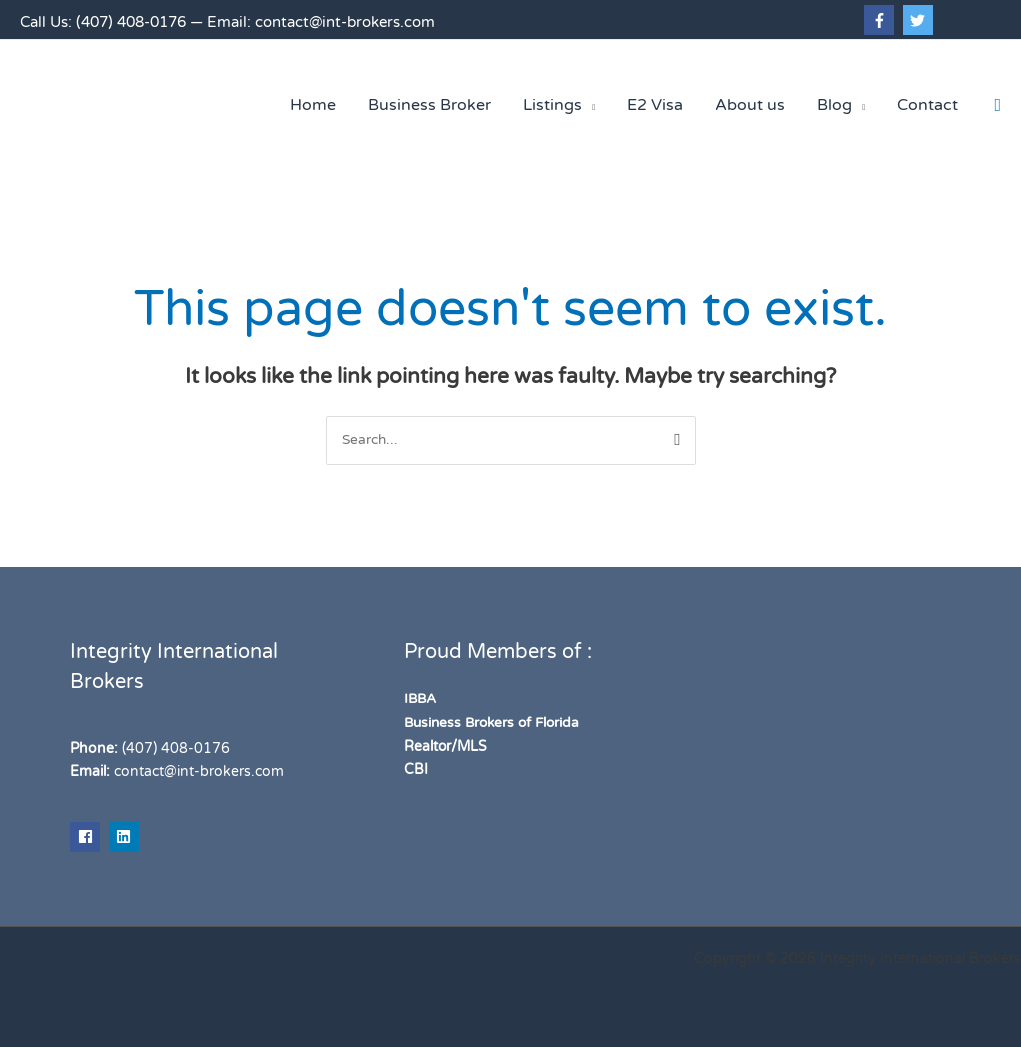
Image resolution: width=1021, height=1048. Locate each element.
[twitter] (920, 20)
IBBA (421, 699)
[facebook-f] (881, 20)
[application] (588, 105)
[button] (997, 105)
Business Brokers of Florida (496, 722)
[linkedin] (126, 837)
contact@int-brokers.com (345, 22)
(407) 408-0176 (131, 22)
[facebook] (87, 837)
